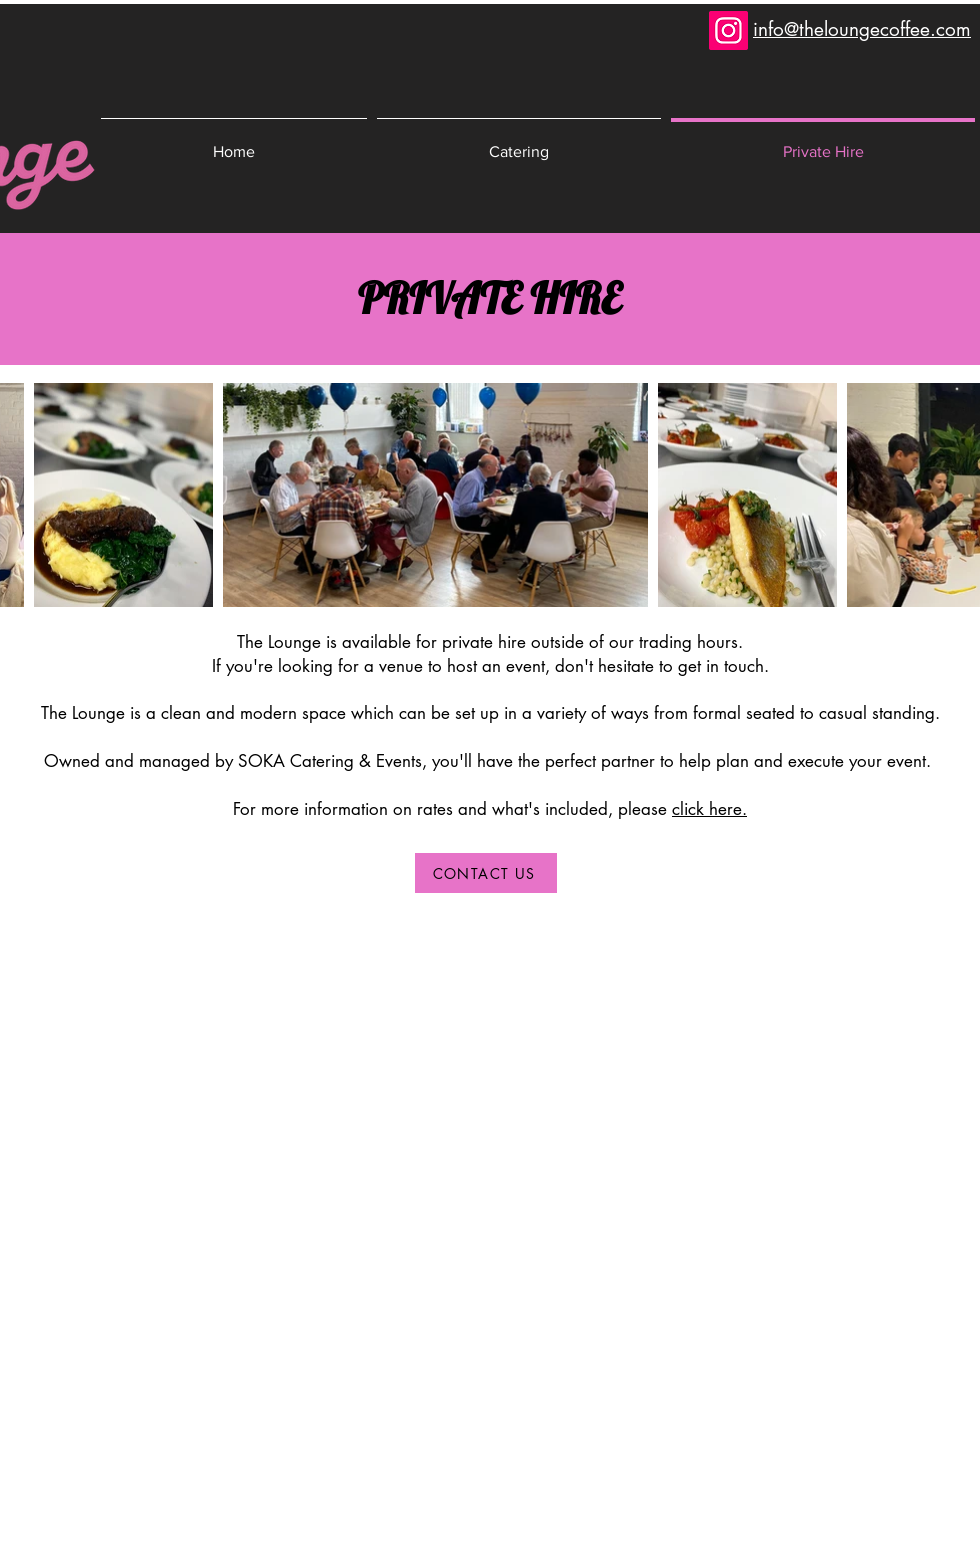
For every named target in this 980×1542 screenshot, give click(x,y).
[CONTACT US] (486, 873)
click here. (709, 809)
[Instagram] (728, 30)
